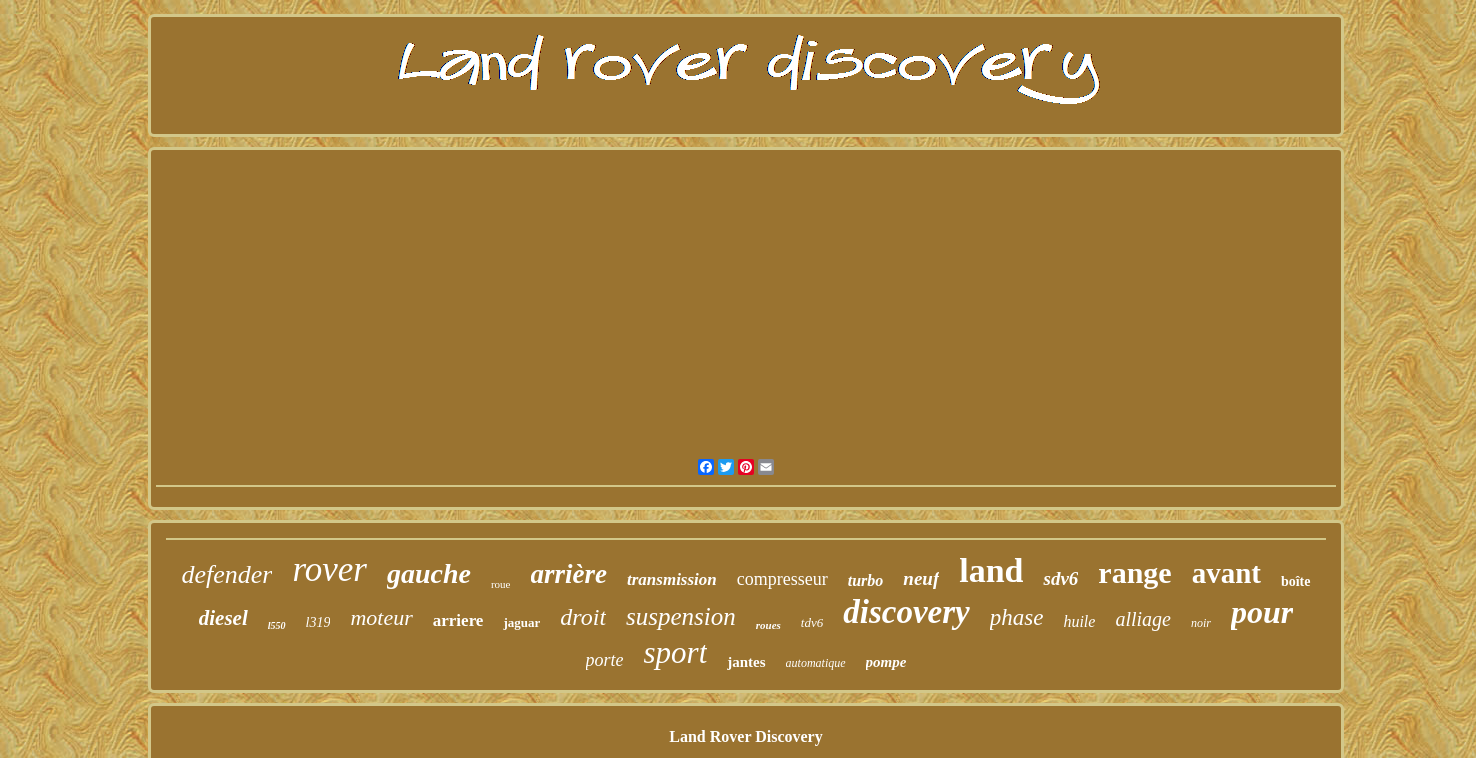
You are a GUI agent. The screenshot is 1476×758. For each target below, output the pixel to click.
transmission (672, 579)
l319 (318, 622)
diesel (223, 618)
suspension (681, 616)
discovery (906, 612)
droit (583, 617)
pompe (886, 662)
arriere (458, 620)
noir (1201, 623)
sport (676, 652)
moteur (381, 617)
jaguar (521, 622)
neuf (921, 578)
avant (1226, 573)
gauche (429, 573)
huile (1079, 621)
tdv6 (812, 622)
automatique (816, 663)
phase (1017, 617)
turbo (866, 580)
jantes (746, 662)
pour (1262, 612)
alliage (1143, 619)
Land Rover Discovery (745, 736)
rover (329, 569)
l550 (277, 625)
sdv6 (1060, 578)
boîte (1296, 581)
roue (501, 584)
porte (605, 660)
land (991, 570)
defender (226, 574)
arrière (569, 574)
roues (768, 625)
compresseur (782, 579)
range (1134, 572)
